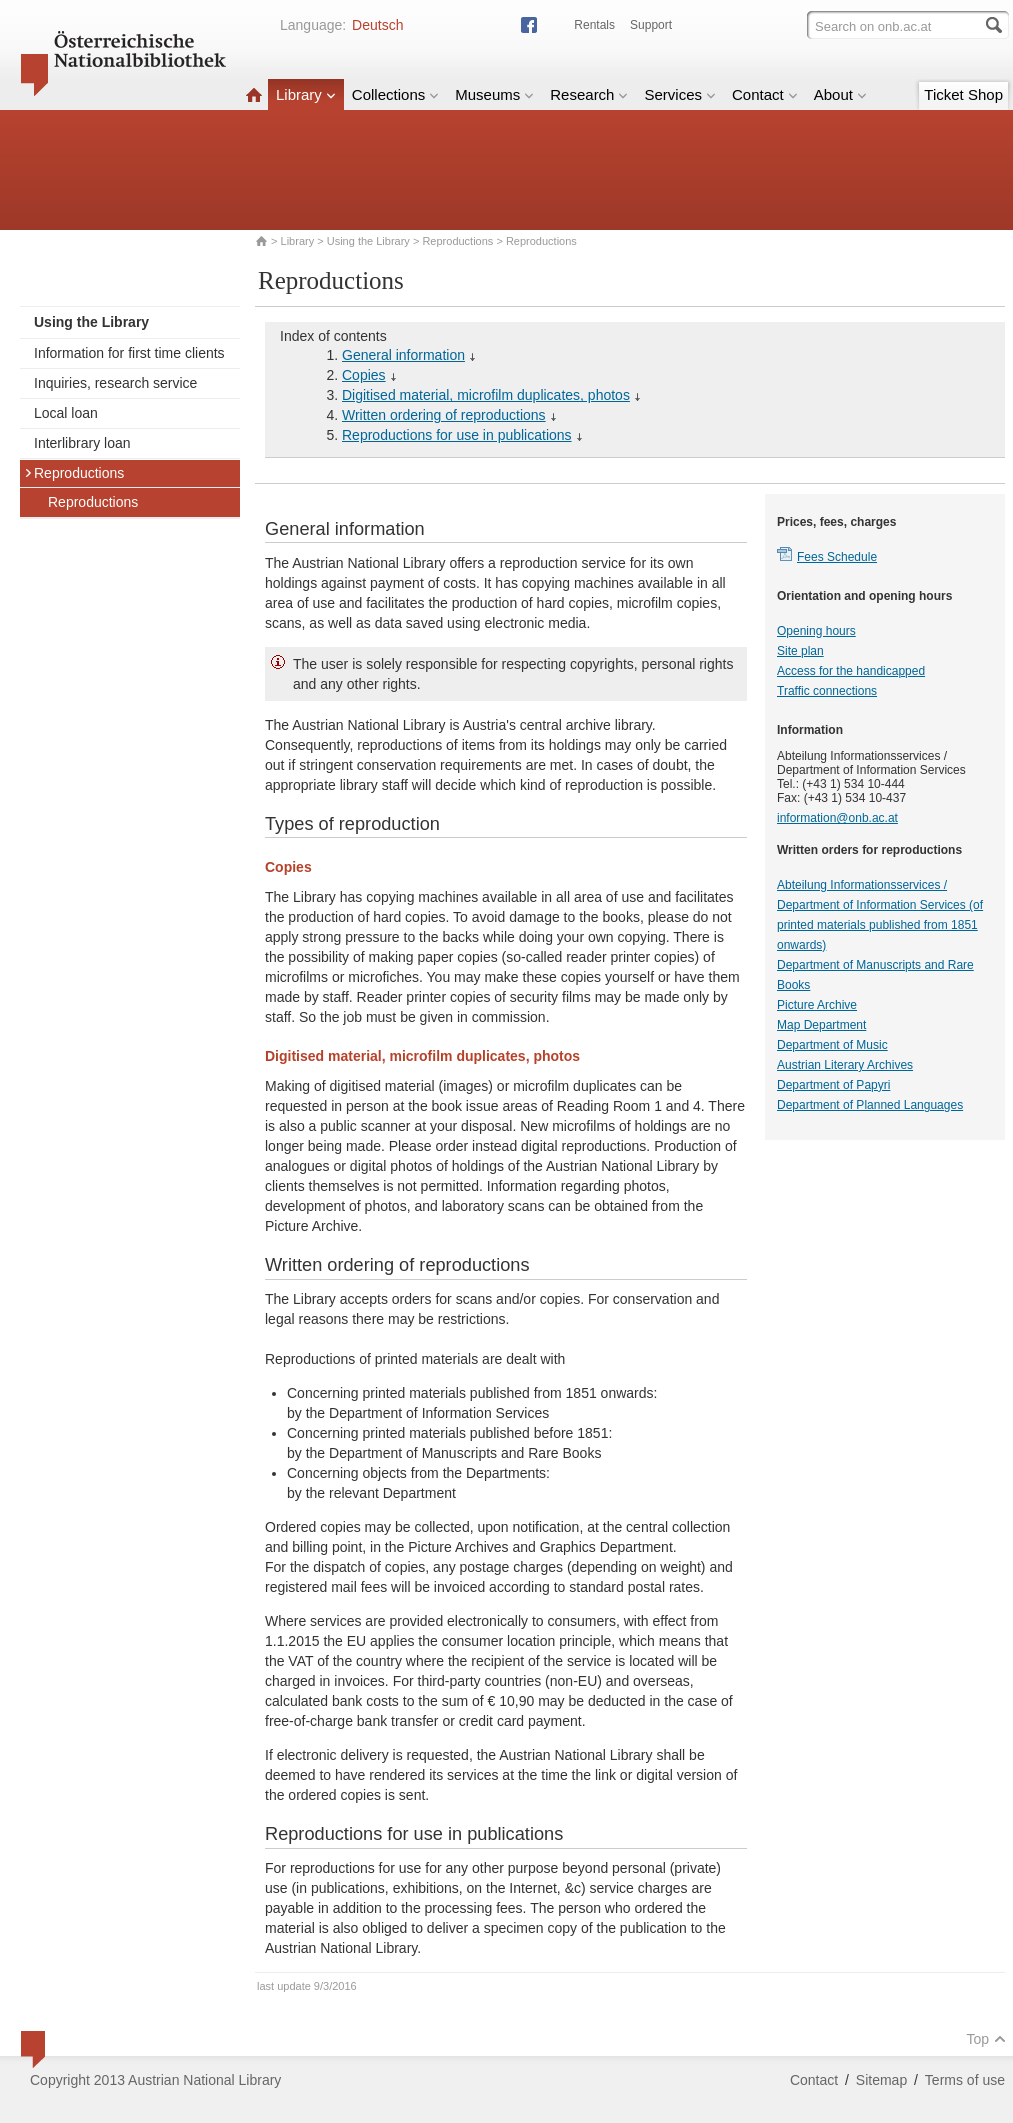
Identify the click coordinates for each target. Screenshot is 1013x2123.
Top (986, 2039)
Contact (765, 94)
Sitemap (881, 2080)
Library (306, 94)
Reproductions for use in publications (457, 435)
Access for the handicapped (851, 671)
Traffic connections (827, 691)
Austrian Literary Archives (845, 1065)
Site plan (800, 651)
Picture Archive (817, 1005)
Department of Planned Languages (870, 1105)
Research (589, 94)
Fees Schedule (837, 557)
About (840, 94)
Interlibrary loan (82, 443)
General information (403, 355)
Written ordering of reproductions (444, 415)
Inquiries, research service (115, 383)
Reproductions (457, 241)
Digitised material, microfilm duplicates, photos (486, 395)
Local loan (66, 413)
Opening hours (816, 631)
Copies (364, 375)
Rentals (594, 25)
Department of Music (832, 1045)
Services (680, 94)
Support (651, 25)
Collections (395, 94)
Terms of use (965, 2080)
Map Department (821, 1025)
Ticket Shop (963, 94)
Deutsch (377, 25)
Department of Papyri (833, 1085)
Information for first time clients (129, 353)
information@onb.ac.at (837, 818)
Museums (494, 94)
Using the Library (368, 241)
